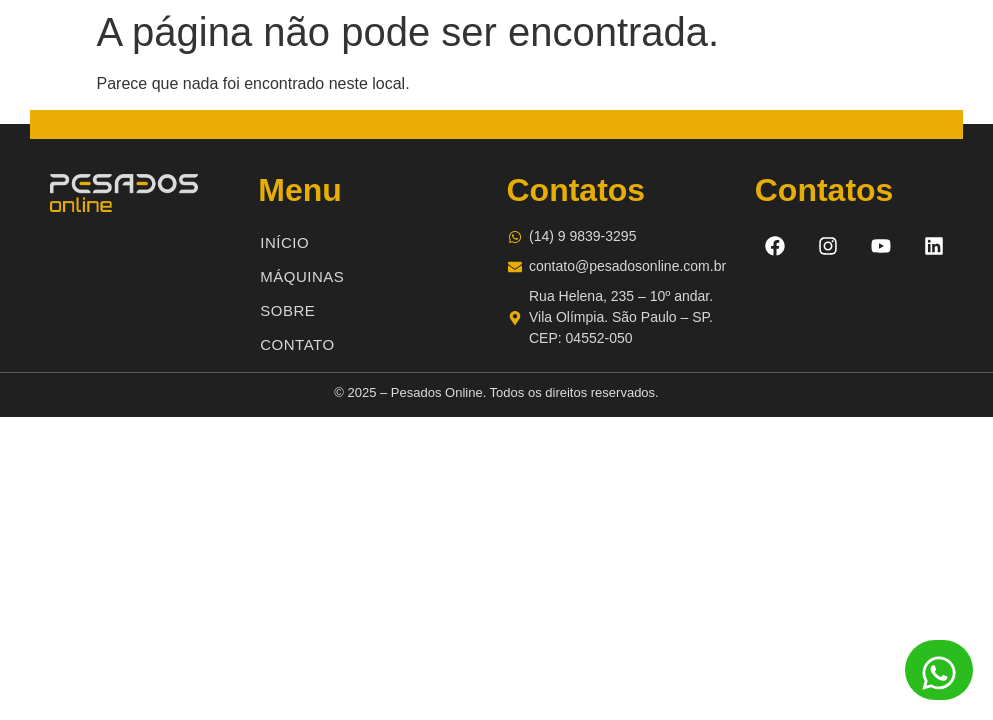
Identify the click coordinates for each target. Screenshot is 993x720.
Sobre (287, 310)
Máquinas (302, 276)
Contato (297, 344)
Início (284, 242)
